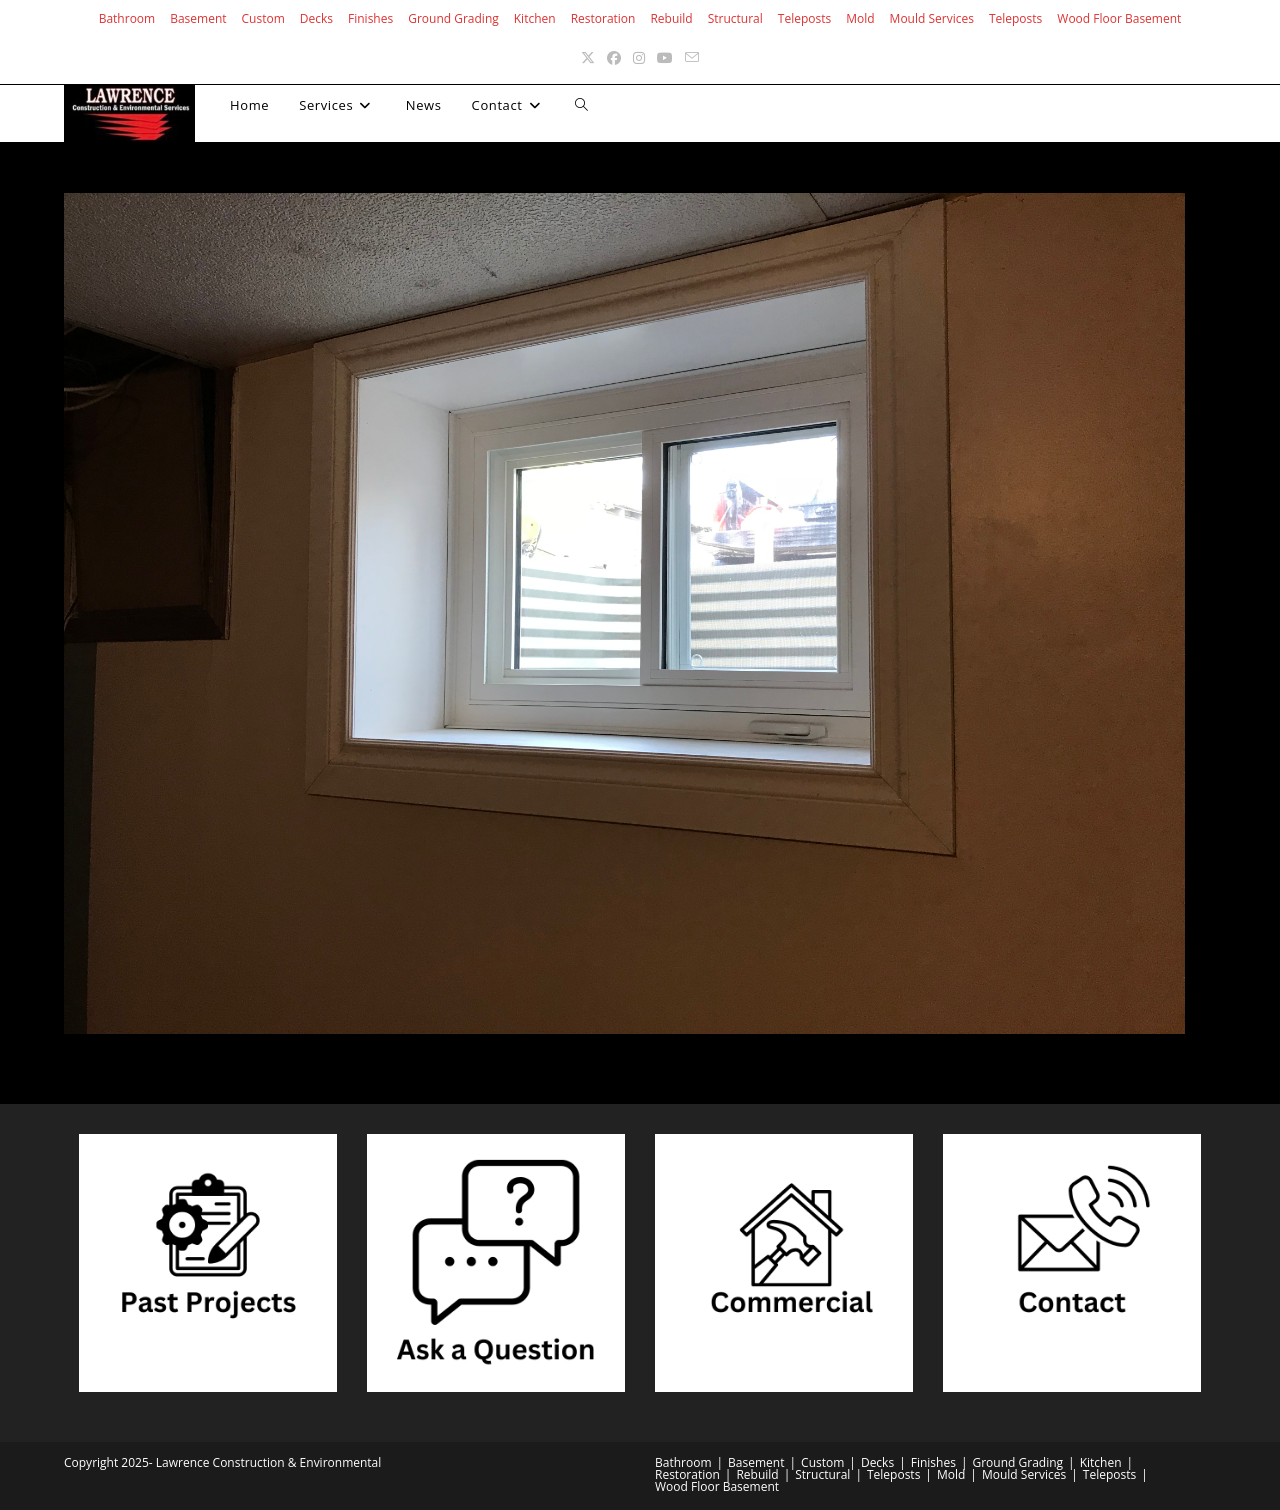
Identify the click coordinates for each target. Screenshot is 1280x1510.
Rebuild (671, 18)
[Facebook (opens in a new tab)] (614, 57)
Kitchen (535, 18)
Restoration (603, 18)
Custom (263, 18)
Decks (316, 18)
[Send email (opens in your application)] (692, 57)
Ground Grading (453, 18)
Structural (735, 18)
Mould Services (932, 18)
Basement (198, 18)
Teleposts (804, 18)
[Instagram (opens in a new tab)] (639, 57)
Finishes (370, 18)
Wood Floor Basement (1119, 18)
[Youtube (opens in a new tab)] (665, 57)
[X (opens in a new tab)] (588, 57)
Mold (860, 18)
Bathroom (127, 18)
